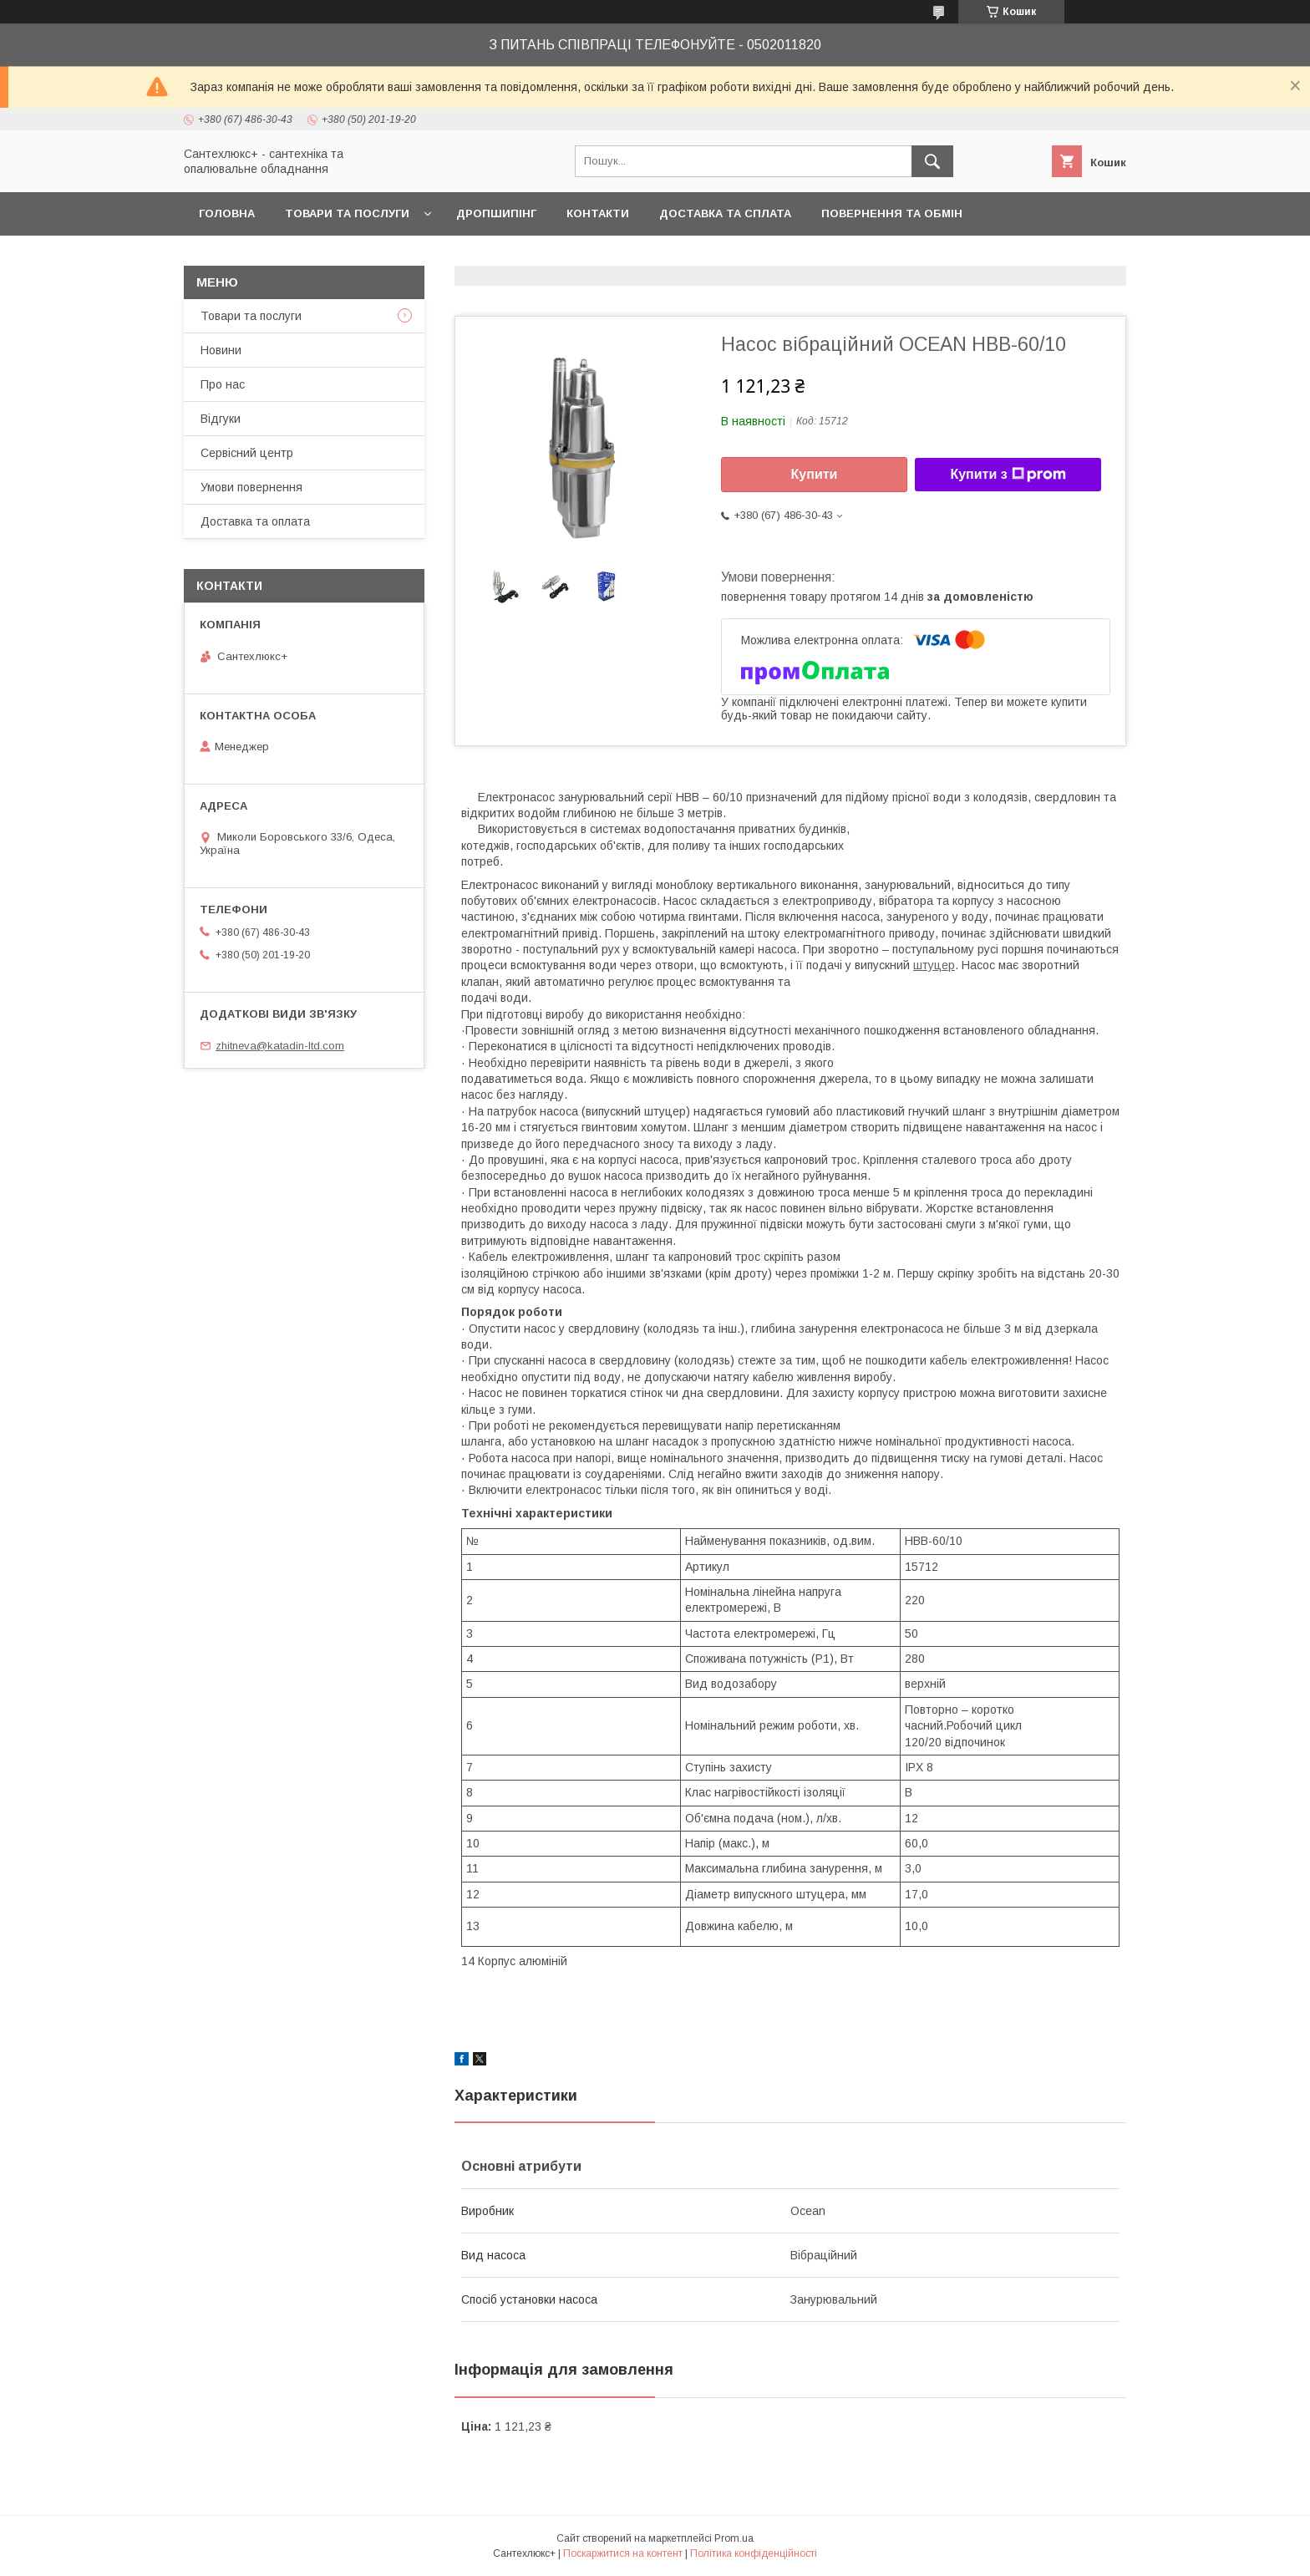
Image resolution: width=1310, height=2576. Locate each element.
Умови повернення (251, 487)
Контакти (597, 213)
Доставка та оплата (255, 521)
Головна (227, 213)
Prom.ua (734, 2538)
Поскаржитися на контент (623, 2553)
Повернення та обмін (891, 213)
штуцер (934, 965)
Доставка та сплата (725, 213)
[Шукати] (932, 161)
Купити (814, 474)
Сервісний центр (247, 453)
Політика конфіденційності (753, 2553)
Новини (221, 350)
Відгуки (221, 418)
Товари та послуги (347, 213)
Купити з (1007, 474)
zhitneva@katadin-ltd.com (280, 1045)
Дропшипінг (496, 213)
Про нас (223, 384)
